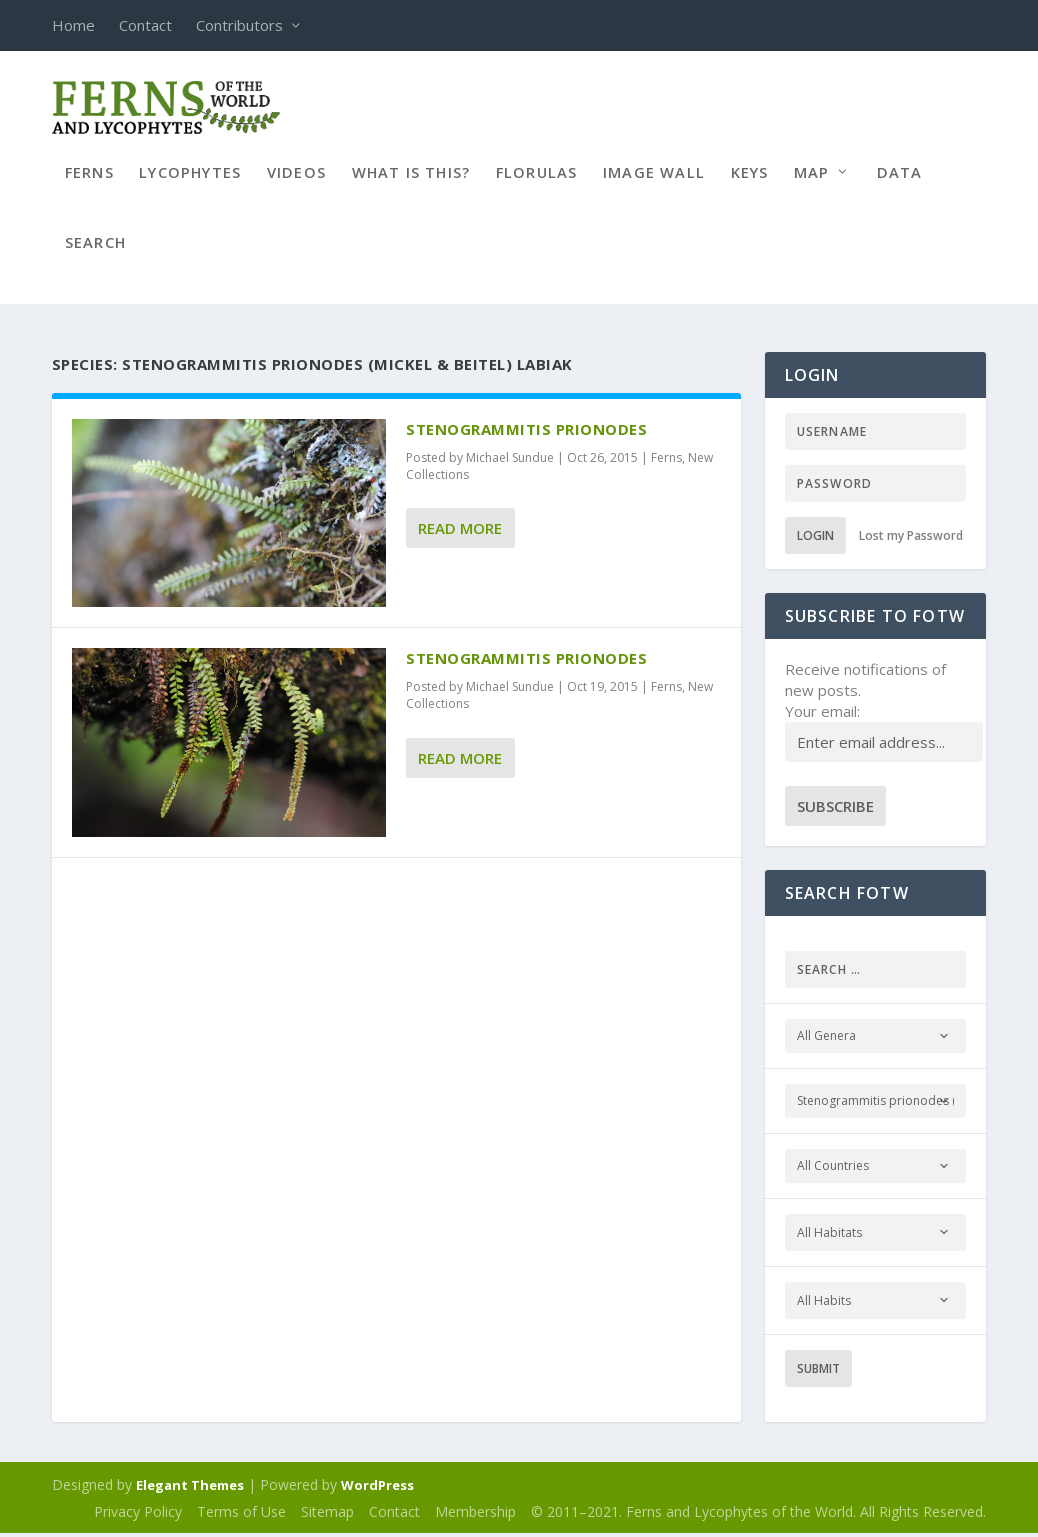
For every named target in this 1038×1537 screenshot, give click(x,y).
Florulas (537, 184)
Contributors (239, 25)
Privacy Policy (138, 1514)
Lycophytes (190, 184)
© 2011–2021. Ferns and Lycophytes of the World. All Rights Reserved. (758, 1514)
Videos (296, 184)
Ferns (89, 184)
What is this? (411, 184)
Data (900, 184)
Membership (475, 1514)
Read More (460, 531)
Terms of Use (241, 1514)
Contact (145, 25)
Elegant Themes (190, 1488)
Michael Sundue (510, 460)
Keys (750, 184)
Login (815, 538)
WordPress (377, 1488)
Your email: (822, 714)
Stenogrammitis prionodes (526, 432)
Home (73, 25)
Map (812, 184)
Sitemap (327, 1514)
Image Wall (654, 184)
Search (95, 254)
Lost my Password (911, 538)
